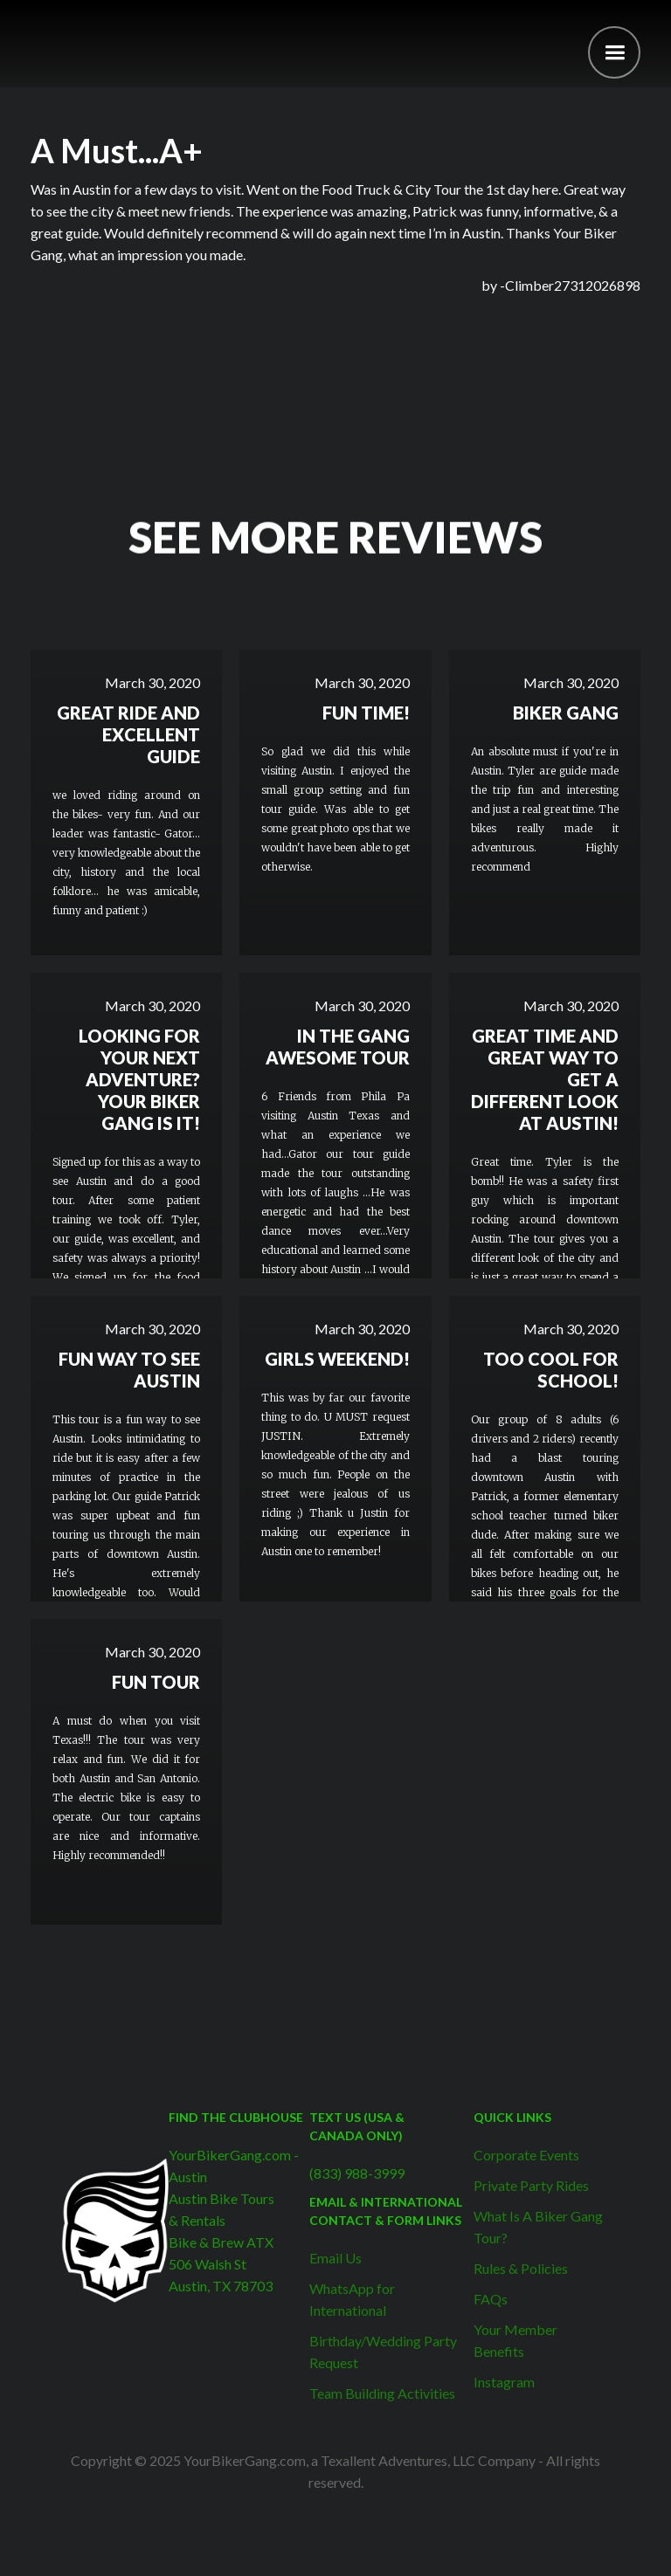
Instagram (504, 2381)
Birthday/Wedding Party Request (383, 2351)
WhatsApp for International (352, 2299)
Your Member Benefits (515, 2340)
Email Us (335, 2257)
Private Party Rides (531, 2185)
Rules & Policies (521, 2268)
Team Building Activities (382, 2393)
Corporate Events (526, 2154)
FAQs (491, 2298)
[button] (614, 52)
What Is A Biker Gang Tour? (538, 2227)
